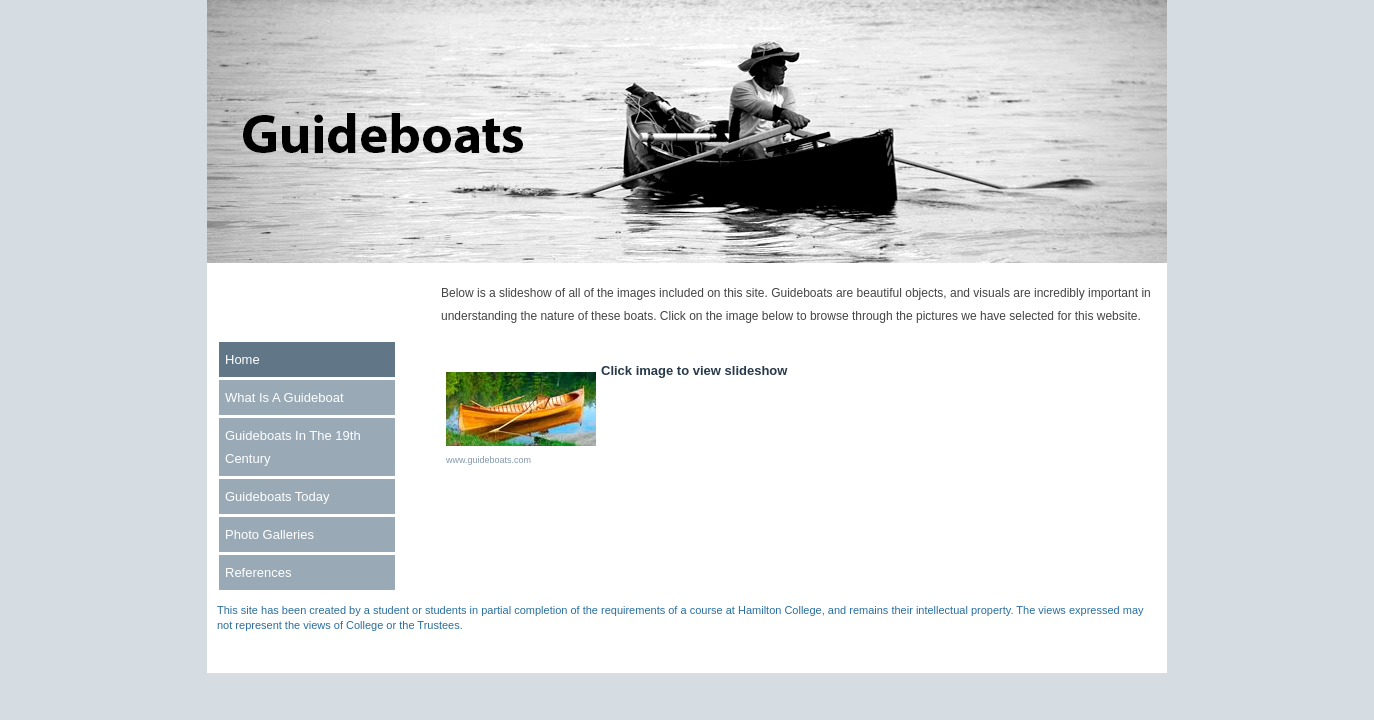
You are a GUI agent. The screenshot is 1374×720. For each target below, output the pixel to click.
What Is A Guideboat (284, 397)
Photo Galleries (269, 534)
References (258, 572)
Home (242, 359)
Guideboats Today (277, 496)
